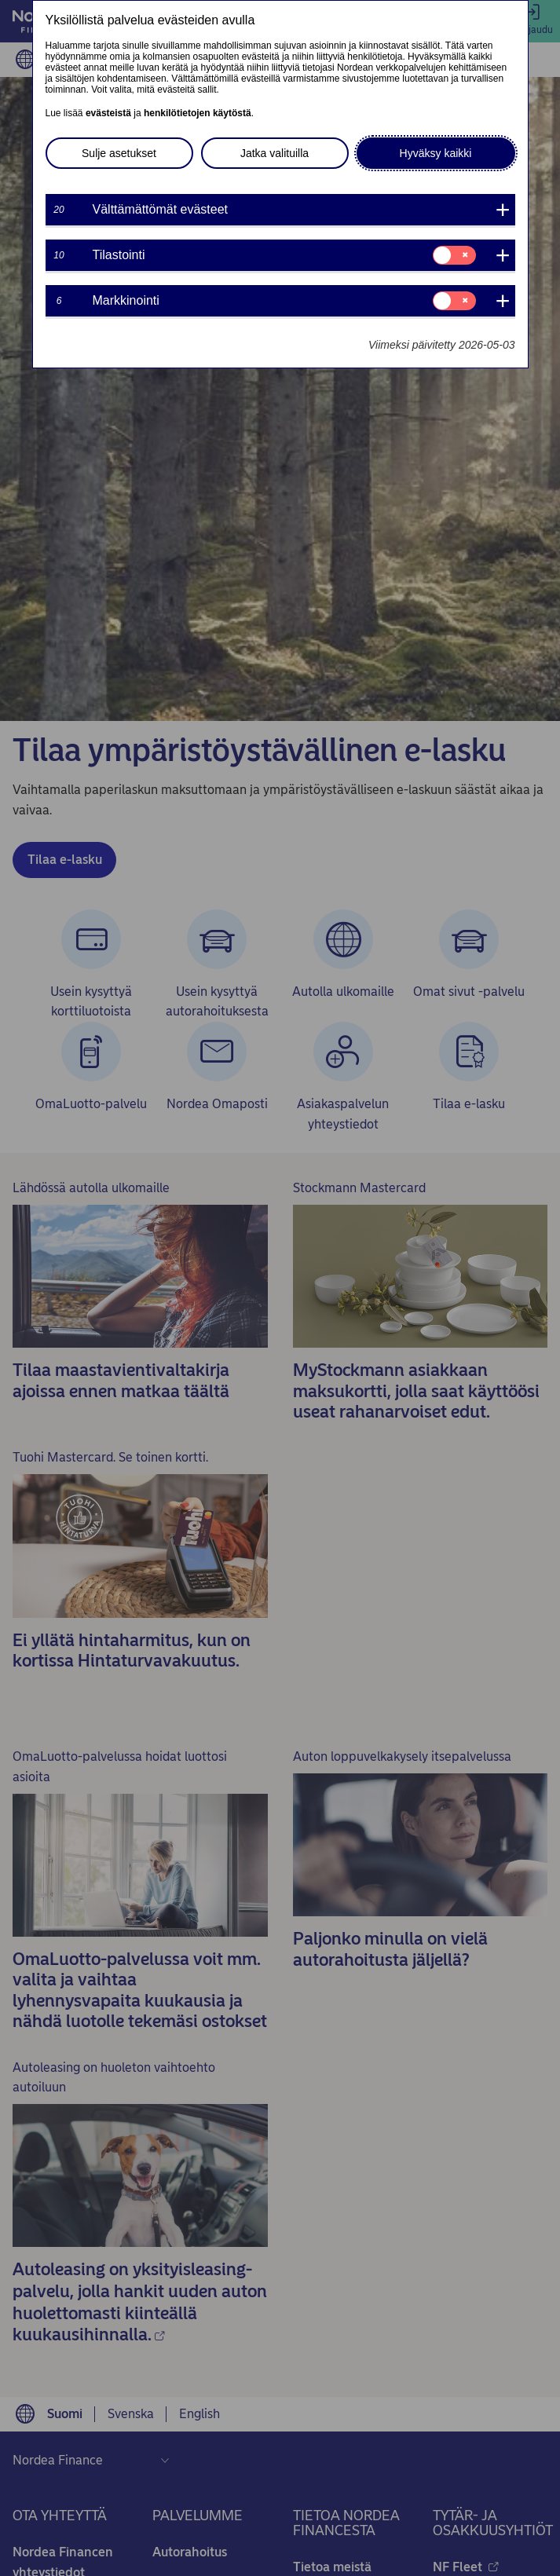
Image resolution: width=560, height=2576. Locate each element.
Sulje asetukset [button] (119, 153)
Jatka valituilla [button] (274, 153)
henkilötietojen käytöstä (197, 113)
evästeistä (108, 113)
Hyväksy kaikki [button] (436, 153)
